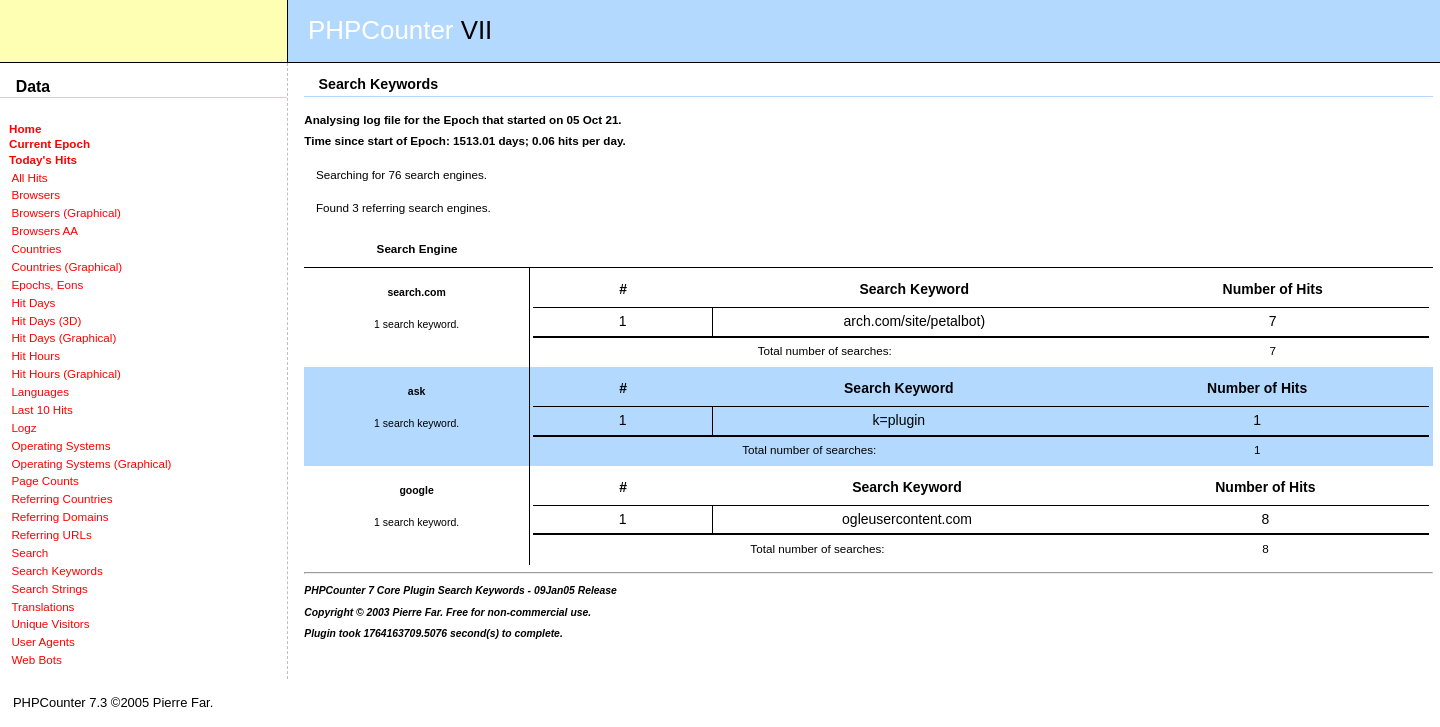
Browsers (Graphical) (65, 212)
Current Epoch (49, 143)
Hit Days (33, 302)
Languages (40, 391)
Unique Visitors (50, 623)
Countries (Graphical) (66, 266)
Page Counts (44, 480)
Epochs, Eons (47, 284)
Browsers (35, 194)
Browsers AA (44, 230)
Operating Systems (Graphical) (91, 463)
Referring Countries (61, 498)
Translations (42, 606)
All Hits (29, 177)
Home (25, 128)
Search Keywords (56, 570)
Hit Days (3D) (46, 320)
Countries (36, 248)
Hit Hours (35, 355)
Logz (23, 427)
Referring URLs (51, 534)
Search (29, 552)
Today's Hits (43, 159)
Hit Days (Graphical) (63, 337)
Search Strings (49, 588)
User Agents (43, 641)
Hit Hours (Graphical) (65, 373)
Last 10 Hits (42, 409)
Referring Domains (59, 516)
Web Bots (36, 659)
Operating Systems (60, 445)
